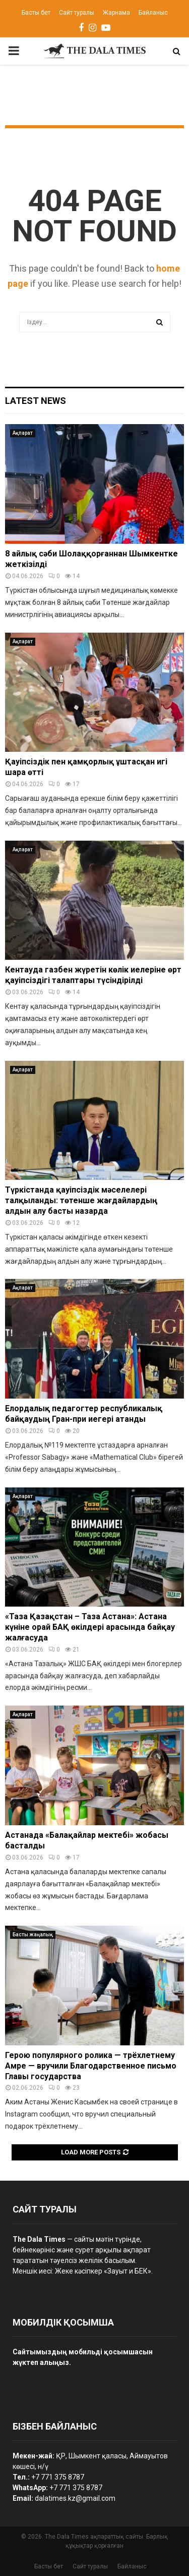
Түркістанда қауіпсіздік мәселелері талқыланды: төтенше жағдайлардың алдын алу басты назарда (81, 1200)
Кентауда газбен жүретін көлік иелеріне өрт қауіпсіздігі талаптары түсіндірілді (93, 975)
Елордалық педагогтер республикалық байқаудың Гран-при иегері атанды (83, 1414)
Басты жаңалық (33, 1934)
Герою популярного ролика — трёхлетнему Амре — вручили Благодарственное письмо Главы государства (90, 2065)
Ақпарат (23, 433)
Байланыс (153, 12)
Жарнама (116, 12)
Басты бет (36, 12)
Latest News (35, 400)
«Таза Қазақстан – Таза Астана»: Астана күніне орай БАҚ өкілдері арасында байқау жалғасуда (90, 1627)
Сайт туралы (76, 12)
